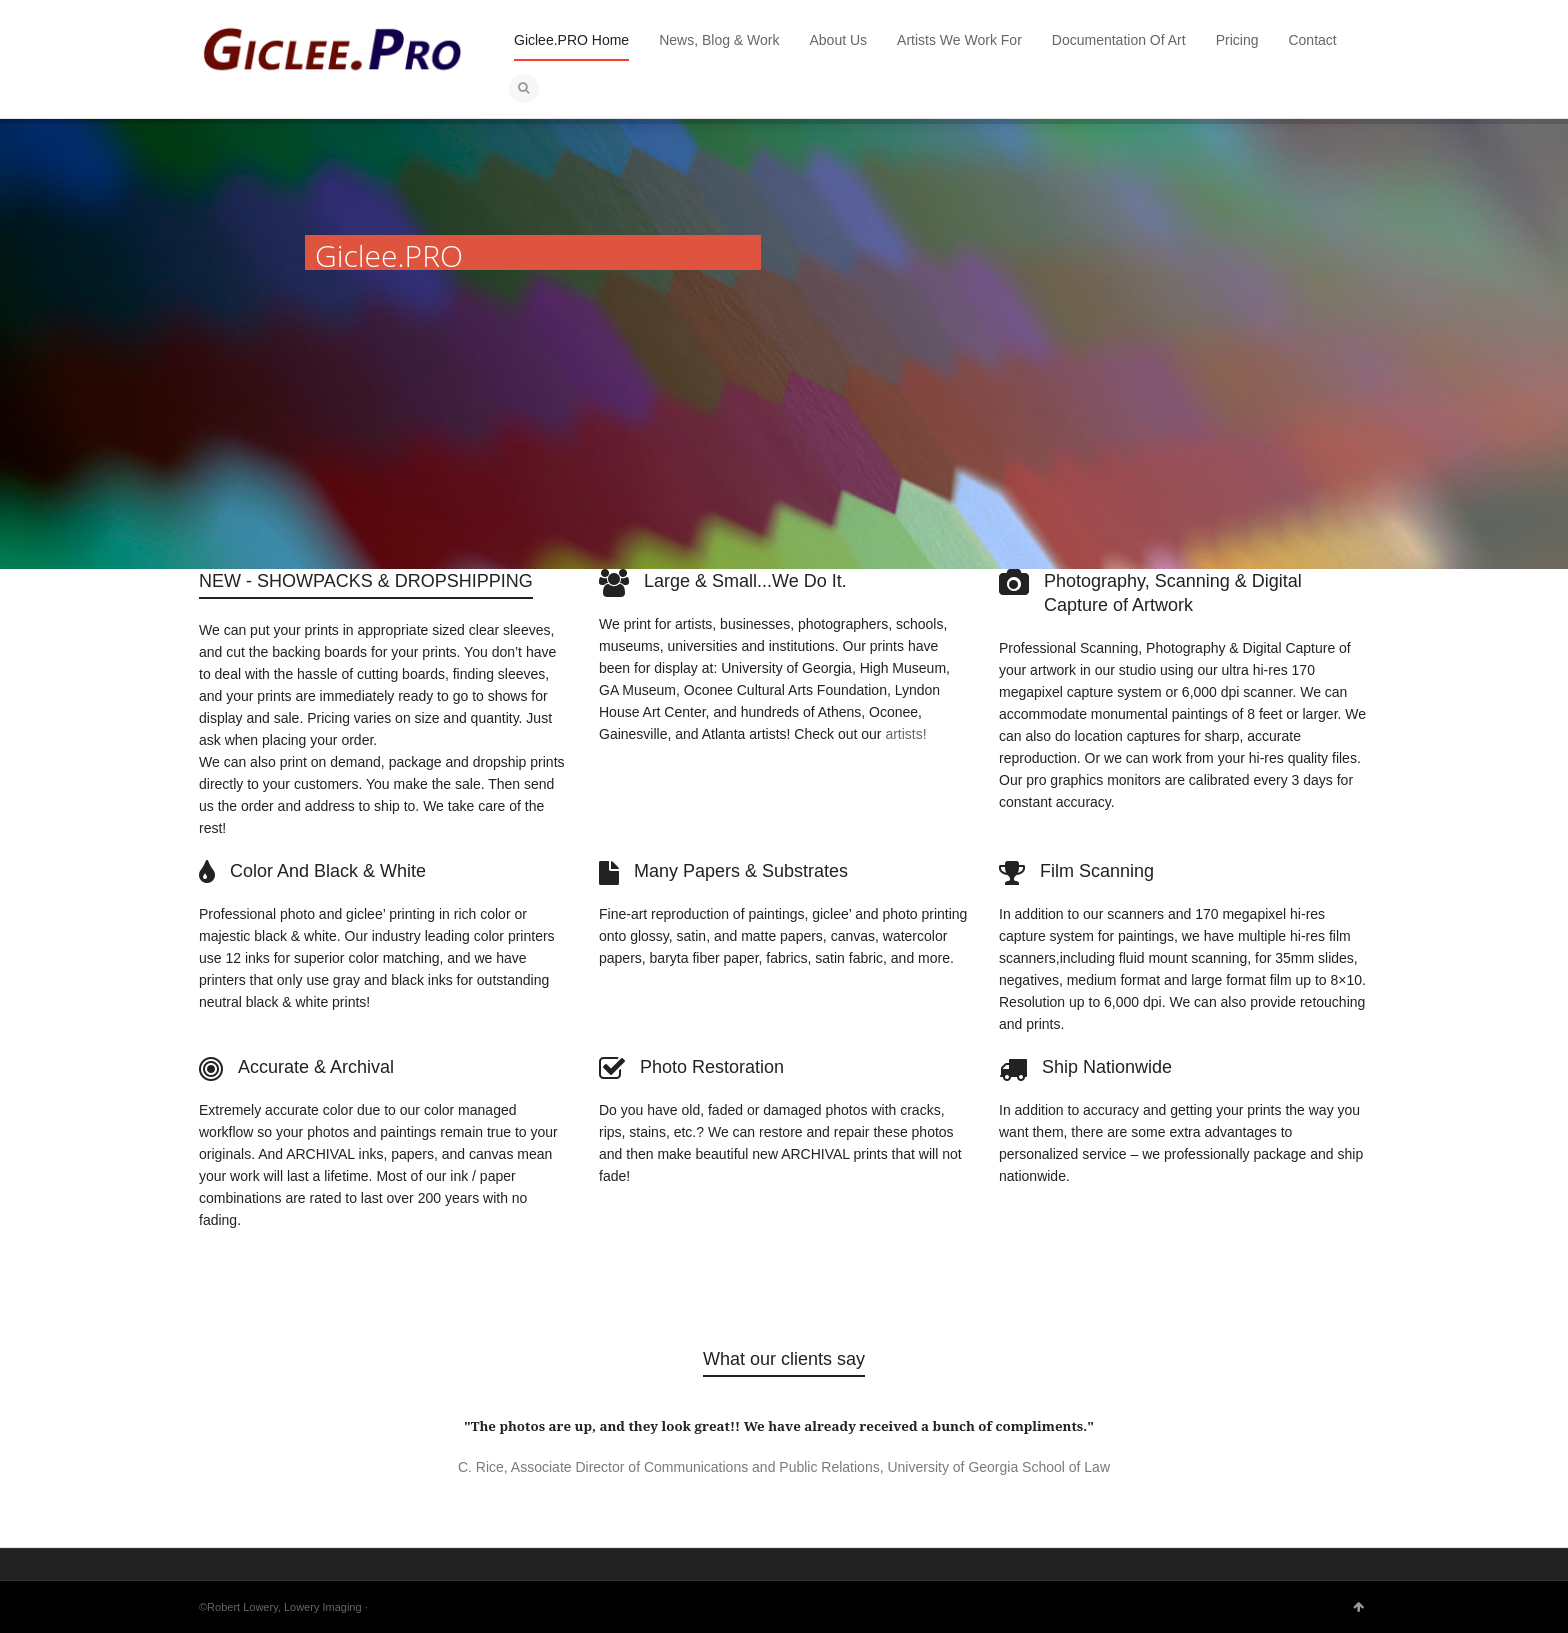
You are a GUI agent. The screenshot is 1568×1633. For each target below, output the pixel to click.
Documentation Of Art (1119, 40)
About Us (839, 40)
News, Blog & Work (719, 40)
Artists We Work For (959, 40)
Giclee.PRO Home (571, 40)
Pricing (1237, 40)
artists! (905, 734)
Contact (1312, 40)
